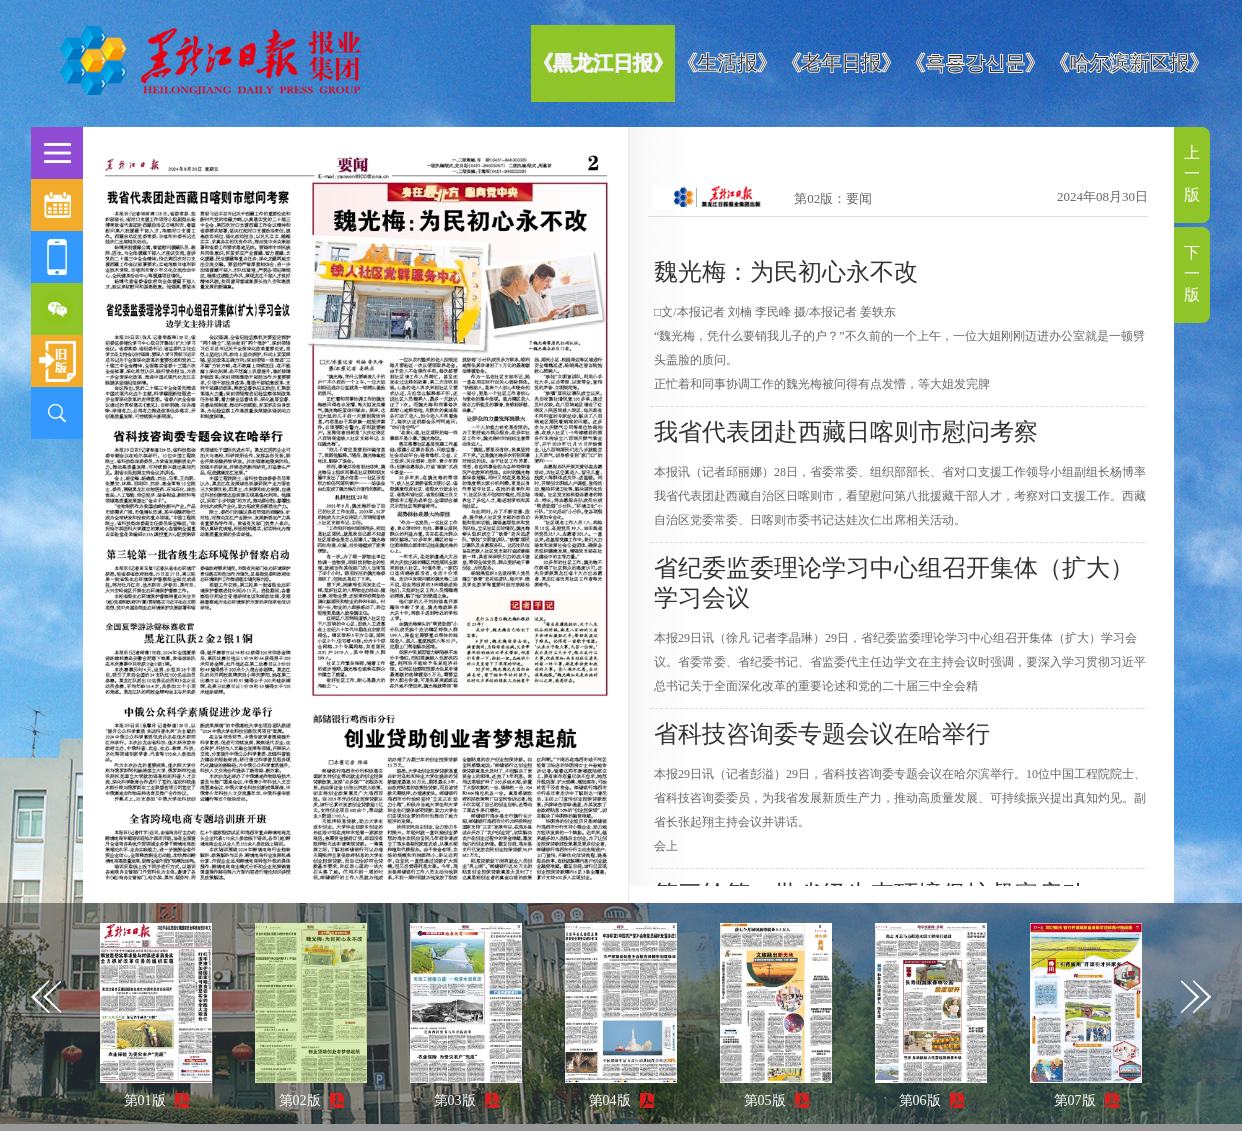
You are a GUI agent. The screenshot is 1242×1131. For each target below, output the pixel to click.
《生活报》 (727, 63)
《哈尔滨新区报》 (1129, 63)
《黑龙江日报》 (603, 63)
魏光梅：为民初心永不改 (786, 272)
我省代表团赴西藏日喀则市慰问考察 (846, 432)
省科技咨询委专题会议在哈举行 (822, 734)
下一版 (1192, 273)
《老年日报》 (841, 63)
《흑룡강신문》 (975, 63)
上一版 (1192, 173)
